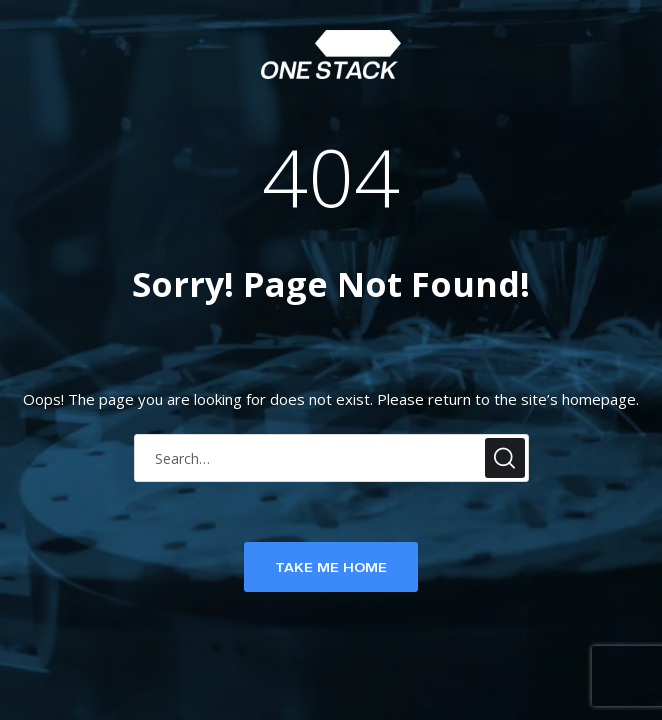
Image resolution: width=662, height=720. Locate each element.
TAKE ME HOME (331, 567)
